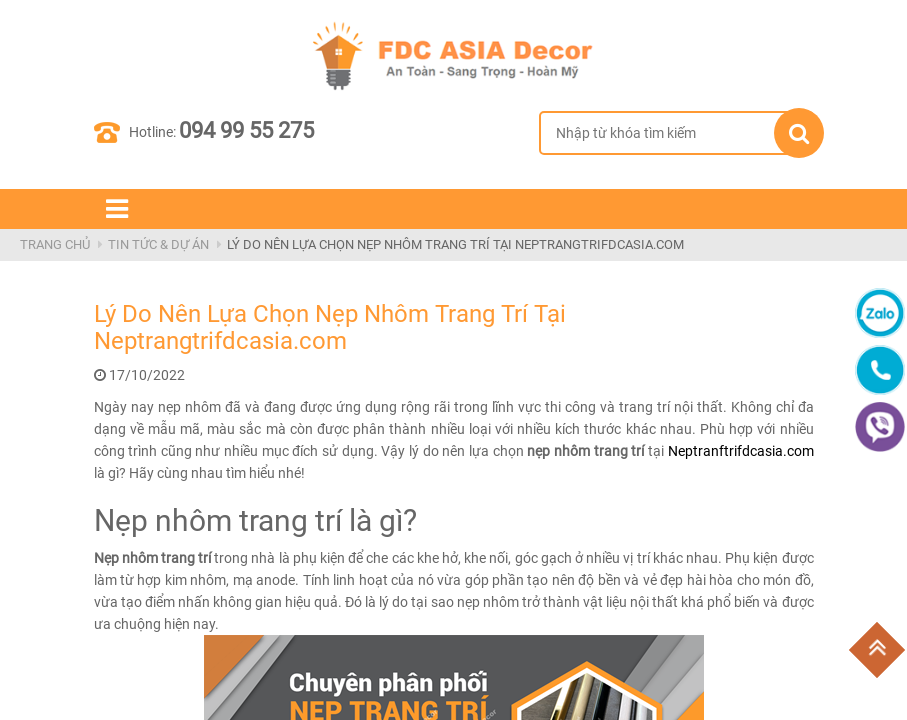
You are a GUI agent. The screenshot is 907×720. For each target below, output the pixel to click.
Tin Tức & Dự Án (158, 244)
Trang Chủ (55, 244)
